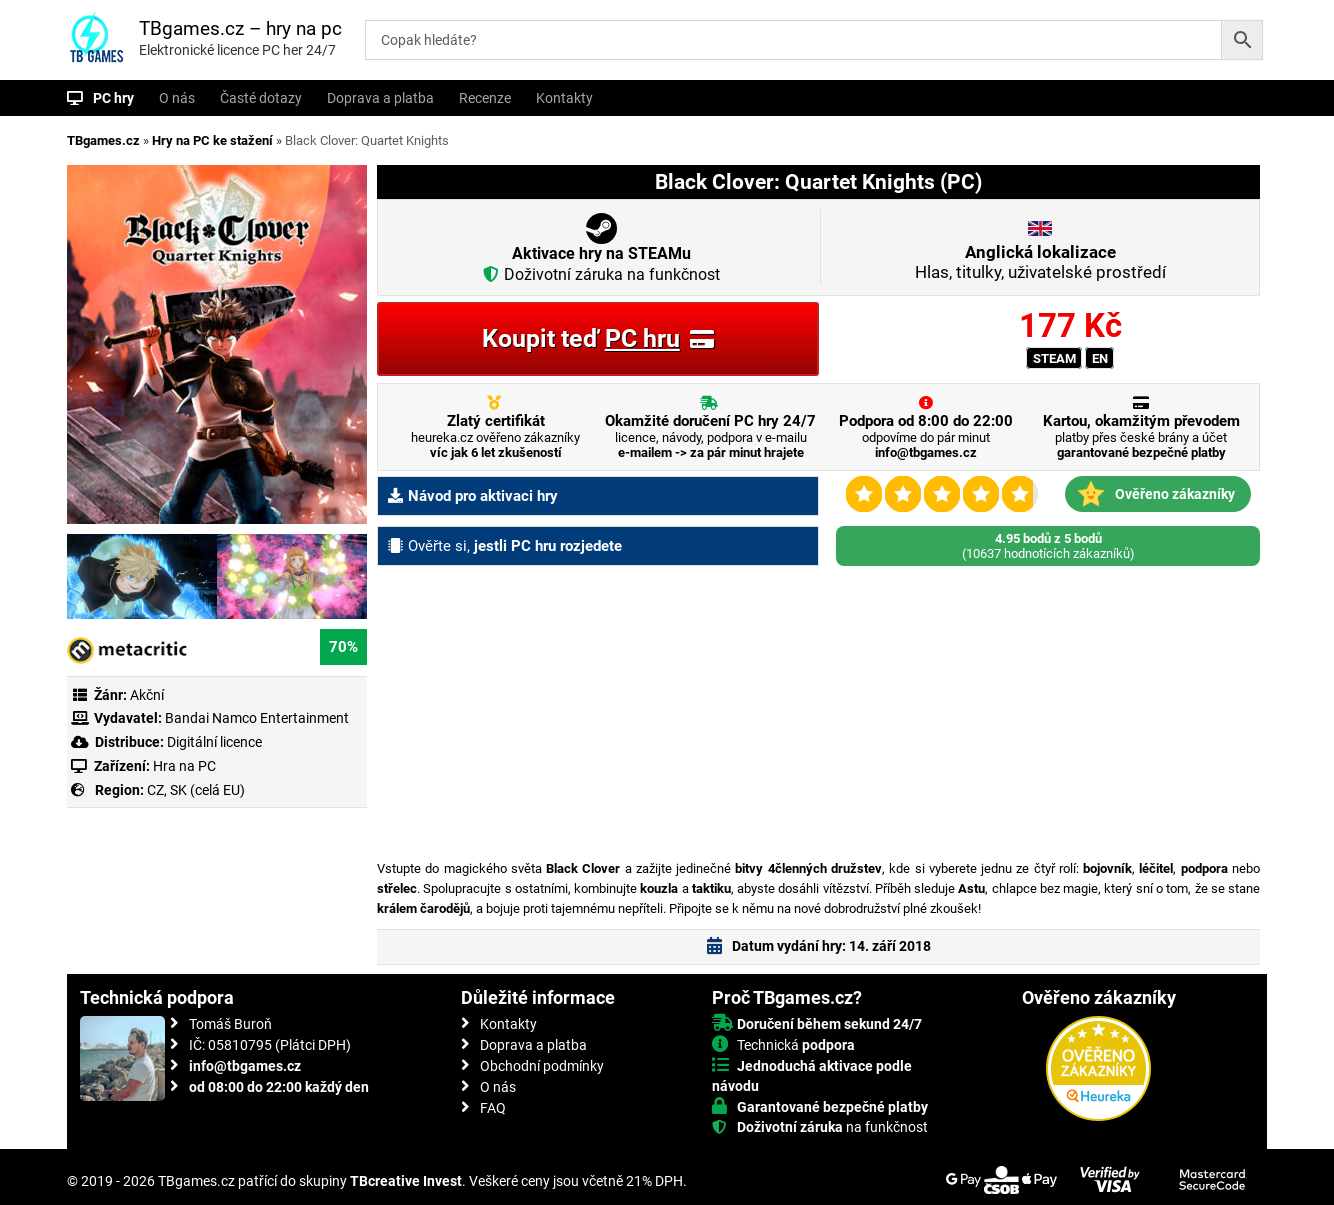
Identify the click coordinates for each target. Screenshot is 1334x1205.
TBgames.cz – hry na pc (240, 28)
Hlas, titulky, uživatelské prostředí (1040, 262)
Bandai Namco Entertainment (257, 718)
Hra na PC (183, 766)
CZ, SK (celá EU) (196, 790)
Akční (147, 695)
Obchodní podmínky (542, 1066)
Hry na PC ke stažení (212, 140)
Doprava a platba (380, 98)
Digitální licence (213, 742)
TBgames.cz (103, 140)
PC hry (113, 98)
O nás (177, 98)
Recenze (485, 98)
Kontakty (564, 98)
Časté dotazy (261, 98)
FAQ (493, 1108)
